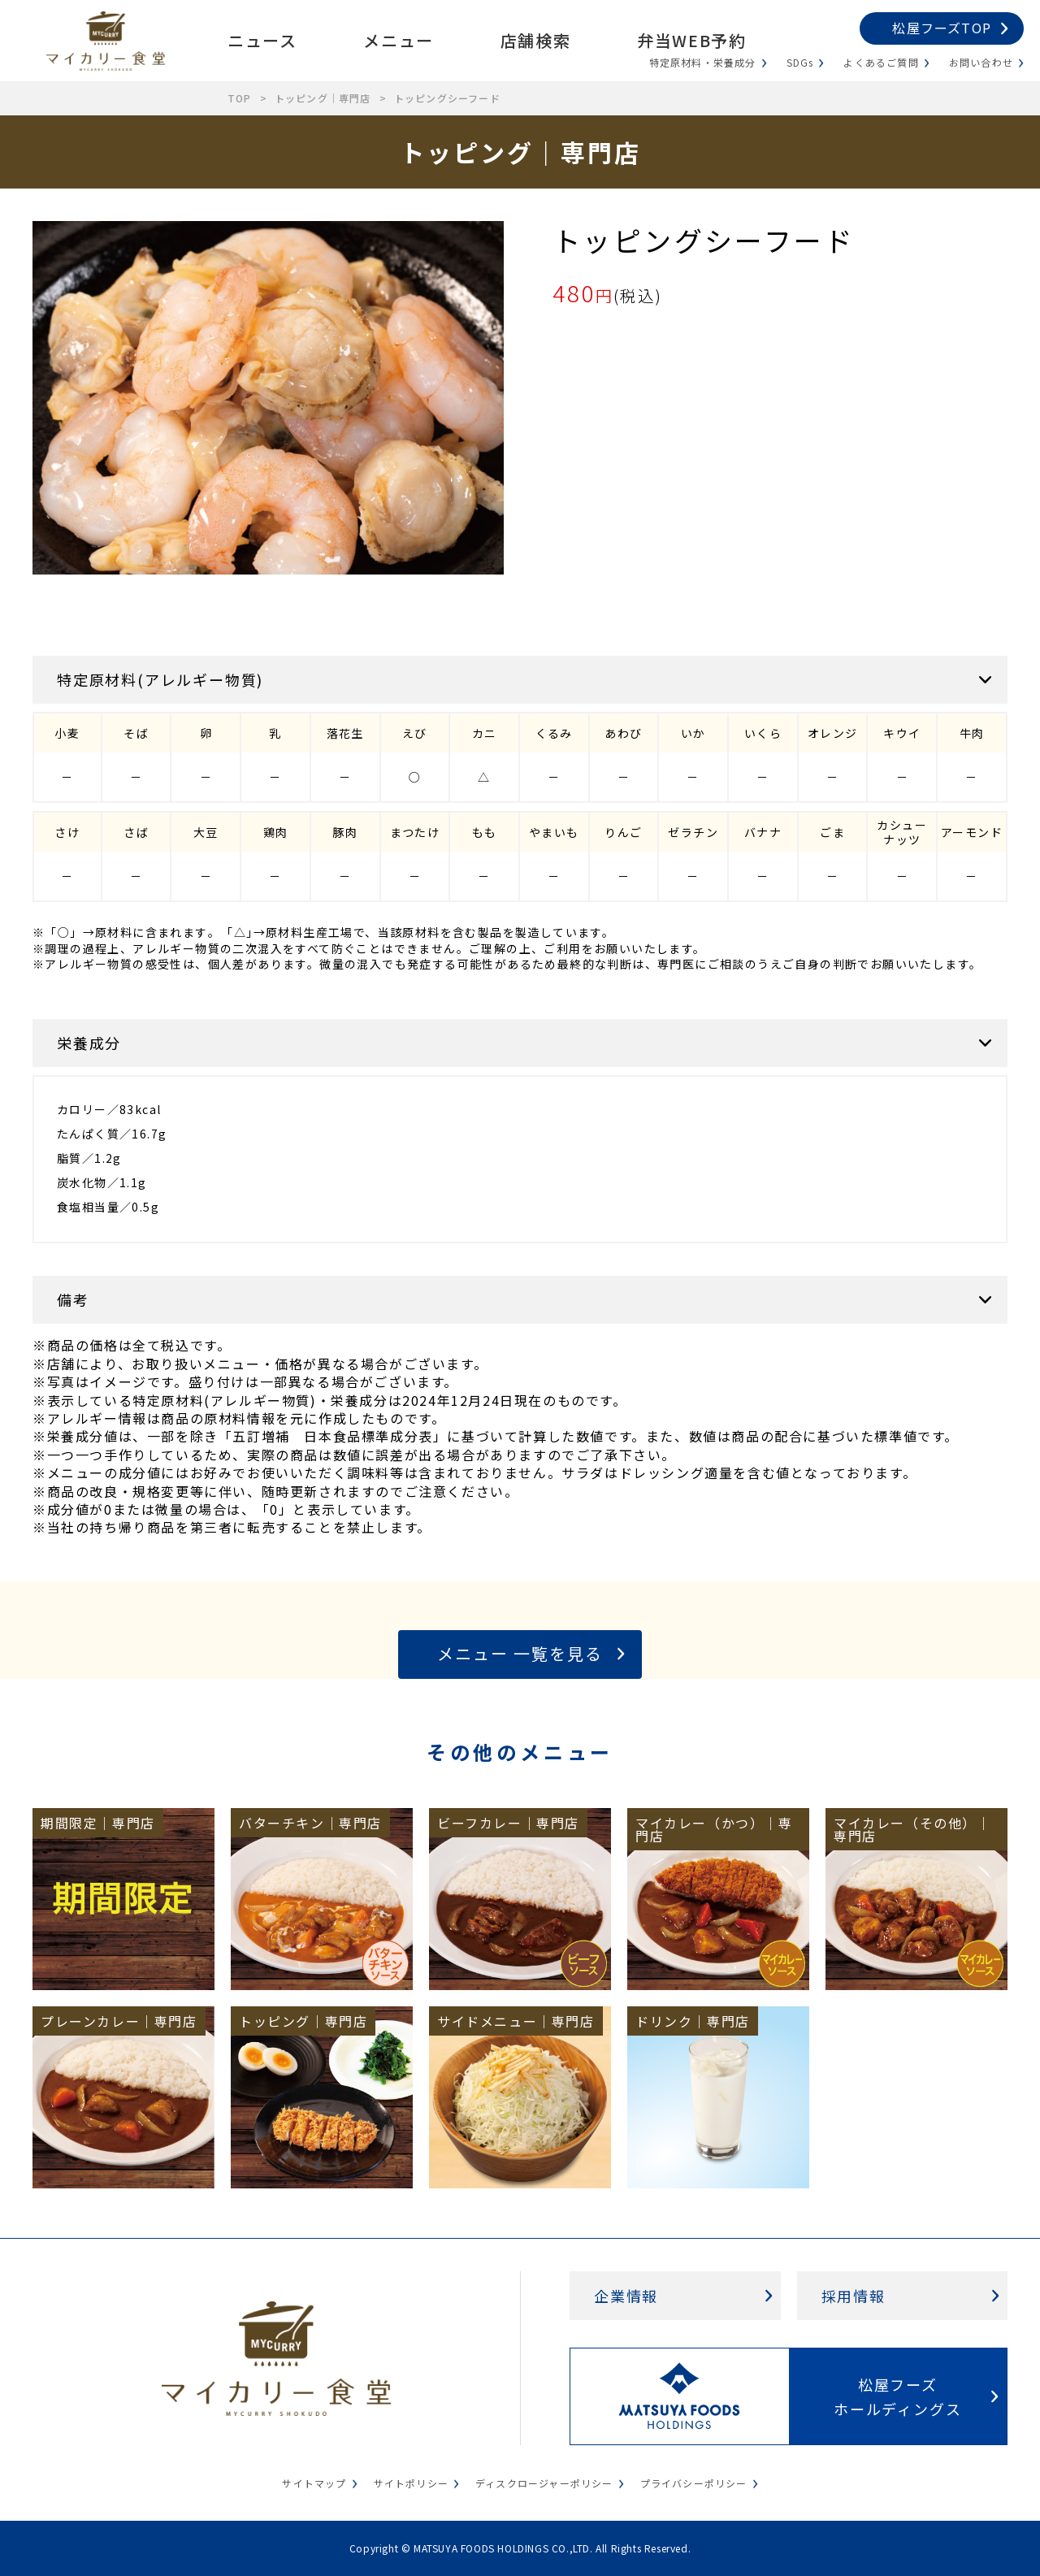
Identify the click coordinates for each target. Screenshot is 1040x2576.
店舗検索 (535, 40)
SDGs (800, 62)
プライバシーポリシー (694, 2483)
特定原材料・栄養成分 (702, 62)
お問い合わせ (981, 62)
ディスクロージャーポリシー (544, 2483)
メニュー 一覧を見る (520, 1653)
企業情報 (626, 2295)
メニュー (398, 40)
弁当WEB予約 (691, 40)
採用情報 (853, 2295)
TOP (240, 98)
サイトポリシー (411, 2483)
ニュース (262, 40)
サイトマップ (314, 2483)
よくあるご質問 (880, 62)
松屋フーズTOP (941, 27)
